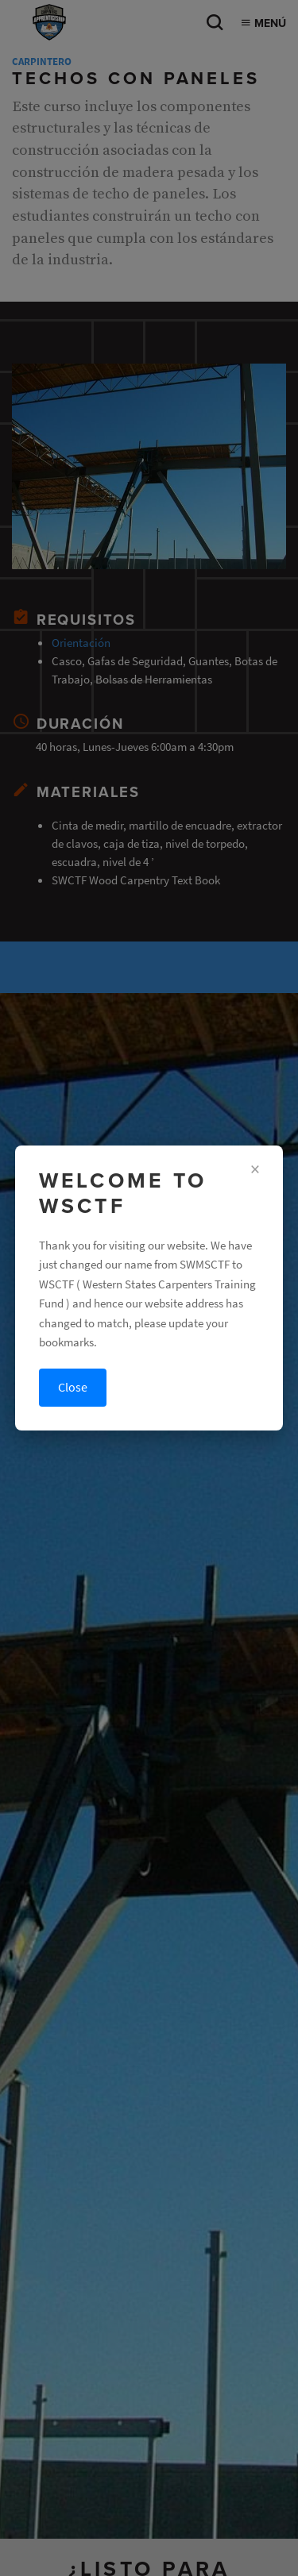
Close (72, 1387)
